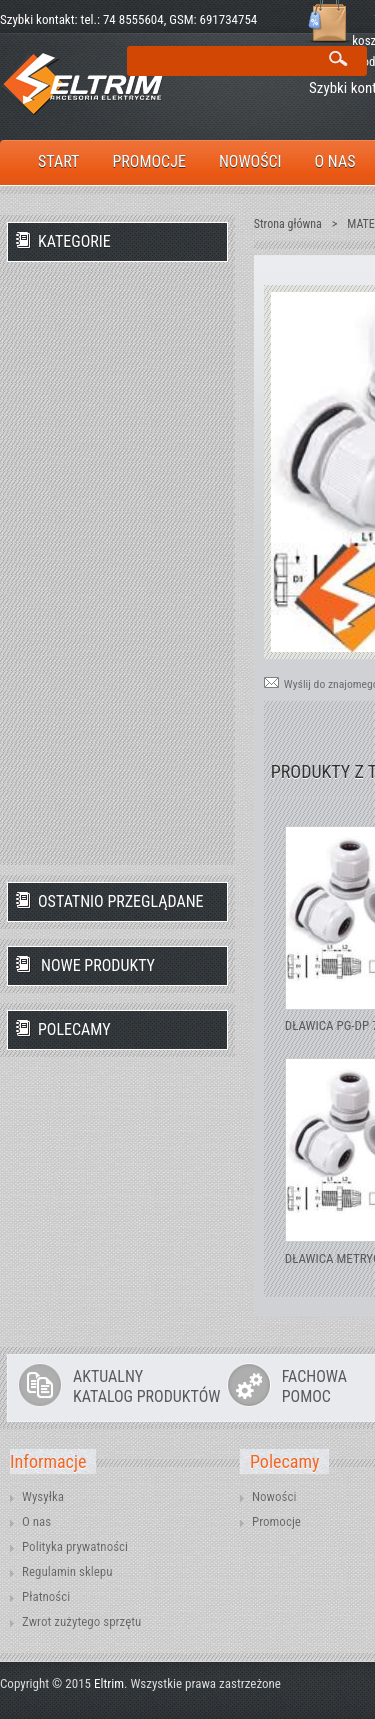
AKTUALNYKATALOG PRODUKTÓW (146, 1387)
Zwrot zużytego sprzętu (81, 1621)
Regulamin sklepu (67, 1571)
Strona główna (288, 224)
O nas (36, 1521)
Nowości (274, 1496)
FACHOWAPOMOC (314, 1387)
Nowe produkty (98, 965)
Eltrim (109, 1683)
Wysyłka (43, 1496)
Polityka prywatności (75, 1546)
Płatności (46, 1596)
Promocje (276, 1521)
